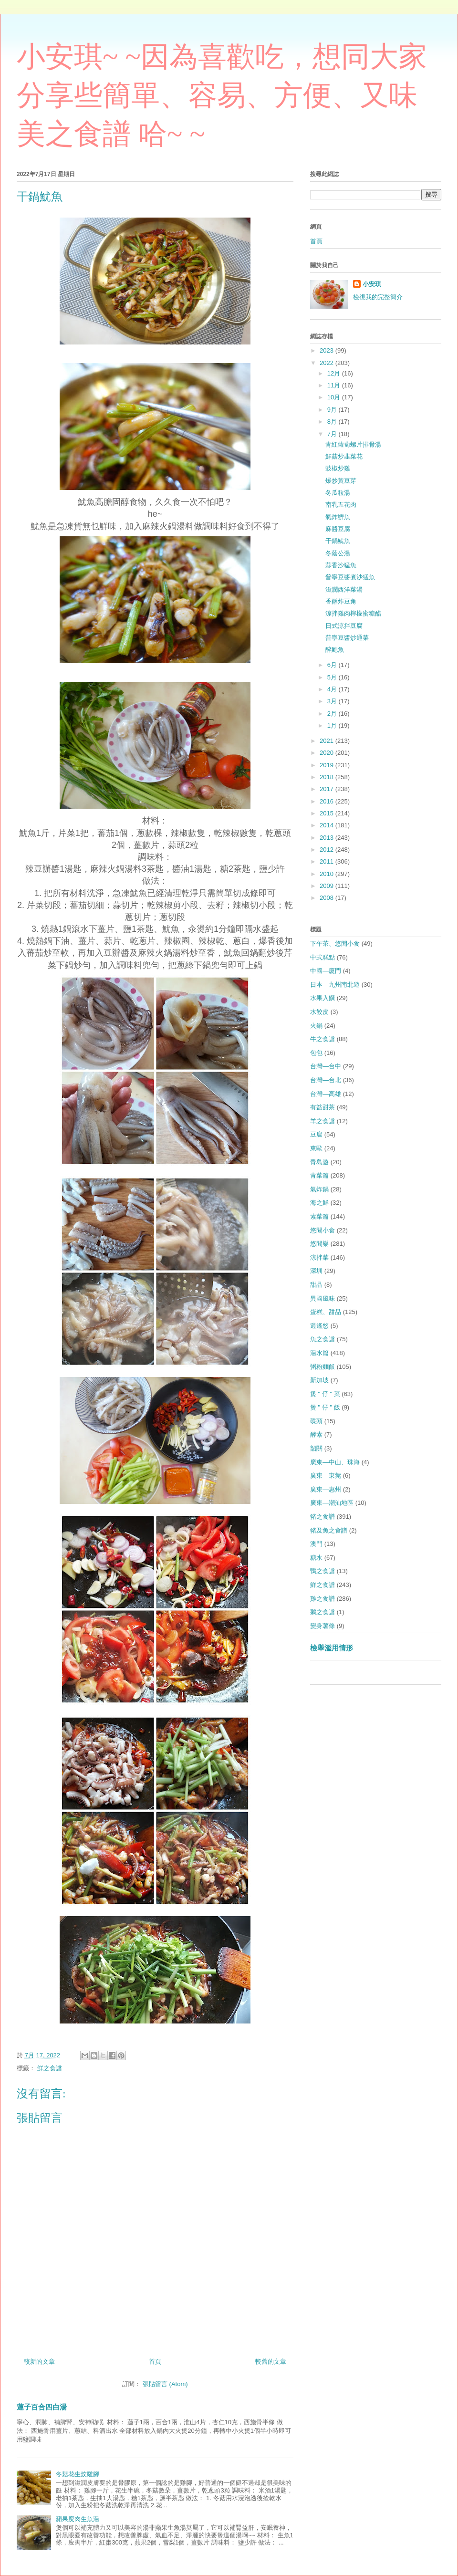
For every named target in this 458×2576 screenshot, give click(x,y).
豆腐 (316, 1134)
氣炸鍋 (319, 1189)
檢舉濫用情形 (331, 1648)
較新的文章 (39, 2361)
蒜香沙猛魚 (340, 565)
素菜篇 (319, 1216)
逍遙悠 (319, 1325)
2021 (327, 740)
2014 (327, 825)
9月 (333, 409)
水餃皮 (319, 1011)
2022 (327, 362)
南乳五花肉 (340, 504)
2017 (327, 789)
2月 (333, 713)
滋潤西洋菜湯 (344, 589)
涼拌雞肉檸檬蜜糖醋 (353, 613)
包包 (316, 1052)
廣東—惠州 (325, 1489)
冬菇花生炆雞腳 (77, 2474)
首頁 (155, 2361)
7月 (333, 434)
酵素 (316, 1434)
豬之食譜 (322, 1516)
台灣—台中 (325, 1066)
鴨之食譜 (322, 1571)
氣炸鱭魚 (337, 517)
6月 (333, 664)
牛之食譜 (322, 1039)
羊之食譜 (322, 1121)
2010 (327, 873)
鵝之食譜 (322, 1612)
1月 (333, 725)
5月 (333, 677)
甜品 (316, 1284)
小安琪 (372, 284)
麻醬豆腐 (337, 528)
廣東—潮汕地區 (332, 1502)
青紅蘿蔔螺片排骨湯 (353, 444)
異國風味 (322, 1298)
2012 (327, 849)
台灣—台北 (325, 1080)
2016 (327, 801)
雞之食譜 (322, 1598)
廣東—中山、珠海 (335, 1462)
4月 (333, 689)
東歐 (316, 1148)
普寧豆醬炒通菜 (347, 637)
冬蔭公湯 (337, 553)
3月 (333, 701)
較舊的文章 (270, 2361)
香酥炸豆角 (340, 601)
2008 (327, 897)
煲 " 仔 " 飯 (325, 1407)
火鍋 (316, 1025)
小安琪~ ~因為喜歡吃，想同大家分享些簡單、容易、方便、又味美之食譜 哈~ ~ (222, 95)
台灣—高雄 (325, 1093)
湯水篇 (319, 1352)
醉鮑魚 (334, 649)
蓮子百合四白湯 (42, 2407)
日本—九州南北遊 (335, 984)
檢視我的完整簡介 (378, 297)
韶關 (316, 1448)
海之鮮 (319, 1202)
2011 (327, 861)
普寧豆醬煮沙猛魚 (350, 577)
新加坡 (319, 1380)
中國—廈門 (325, 970)
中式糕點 (322, 957)
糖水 (316, 1557)
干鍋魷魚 (337, 540)
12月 (334, 373)
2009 (327, 885)
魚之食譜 (322, 1339)
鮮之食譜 (49, 2068)
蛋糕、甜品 (325, 1311)
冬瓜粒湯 (337, 492)
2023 (327, 350)
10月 (334, 397)
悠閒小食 (322, 1230)
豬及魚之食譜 (328, 1530)
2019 (327, 765)
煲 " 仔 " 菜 (325, 1394)
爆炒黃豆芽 (340, 480)
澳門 (316, 1543)
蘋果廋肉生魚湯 (77, 2519)
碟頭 (316, 1421)
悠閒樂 (319, 1243)
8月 (333, 421)
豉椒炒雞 (337, 468)
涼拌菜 (319, 1257)
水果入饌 (322, 997)
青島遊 (319, 1162)
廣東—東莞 (325, 1475)
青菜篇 (319, 1175)
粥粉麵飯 (322, 1366)
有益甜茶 (322, 1107)
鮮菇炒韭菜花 (344, 456)
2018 (327, 777)
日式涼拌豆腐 (344, 625)
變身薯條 (322, 1625)
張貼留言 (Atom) (165, 2384)
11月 (334, 385)
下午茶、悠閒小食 (335, 943)
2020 (327, 752)
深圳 (316, 1270)
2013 (327, 837)
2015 (327, 813)
